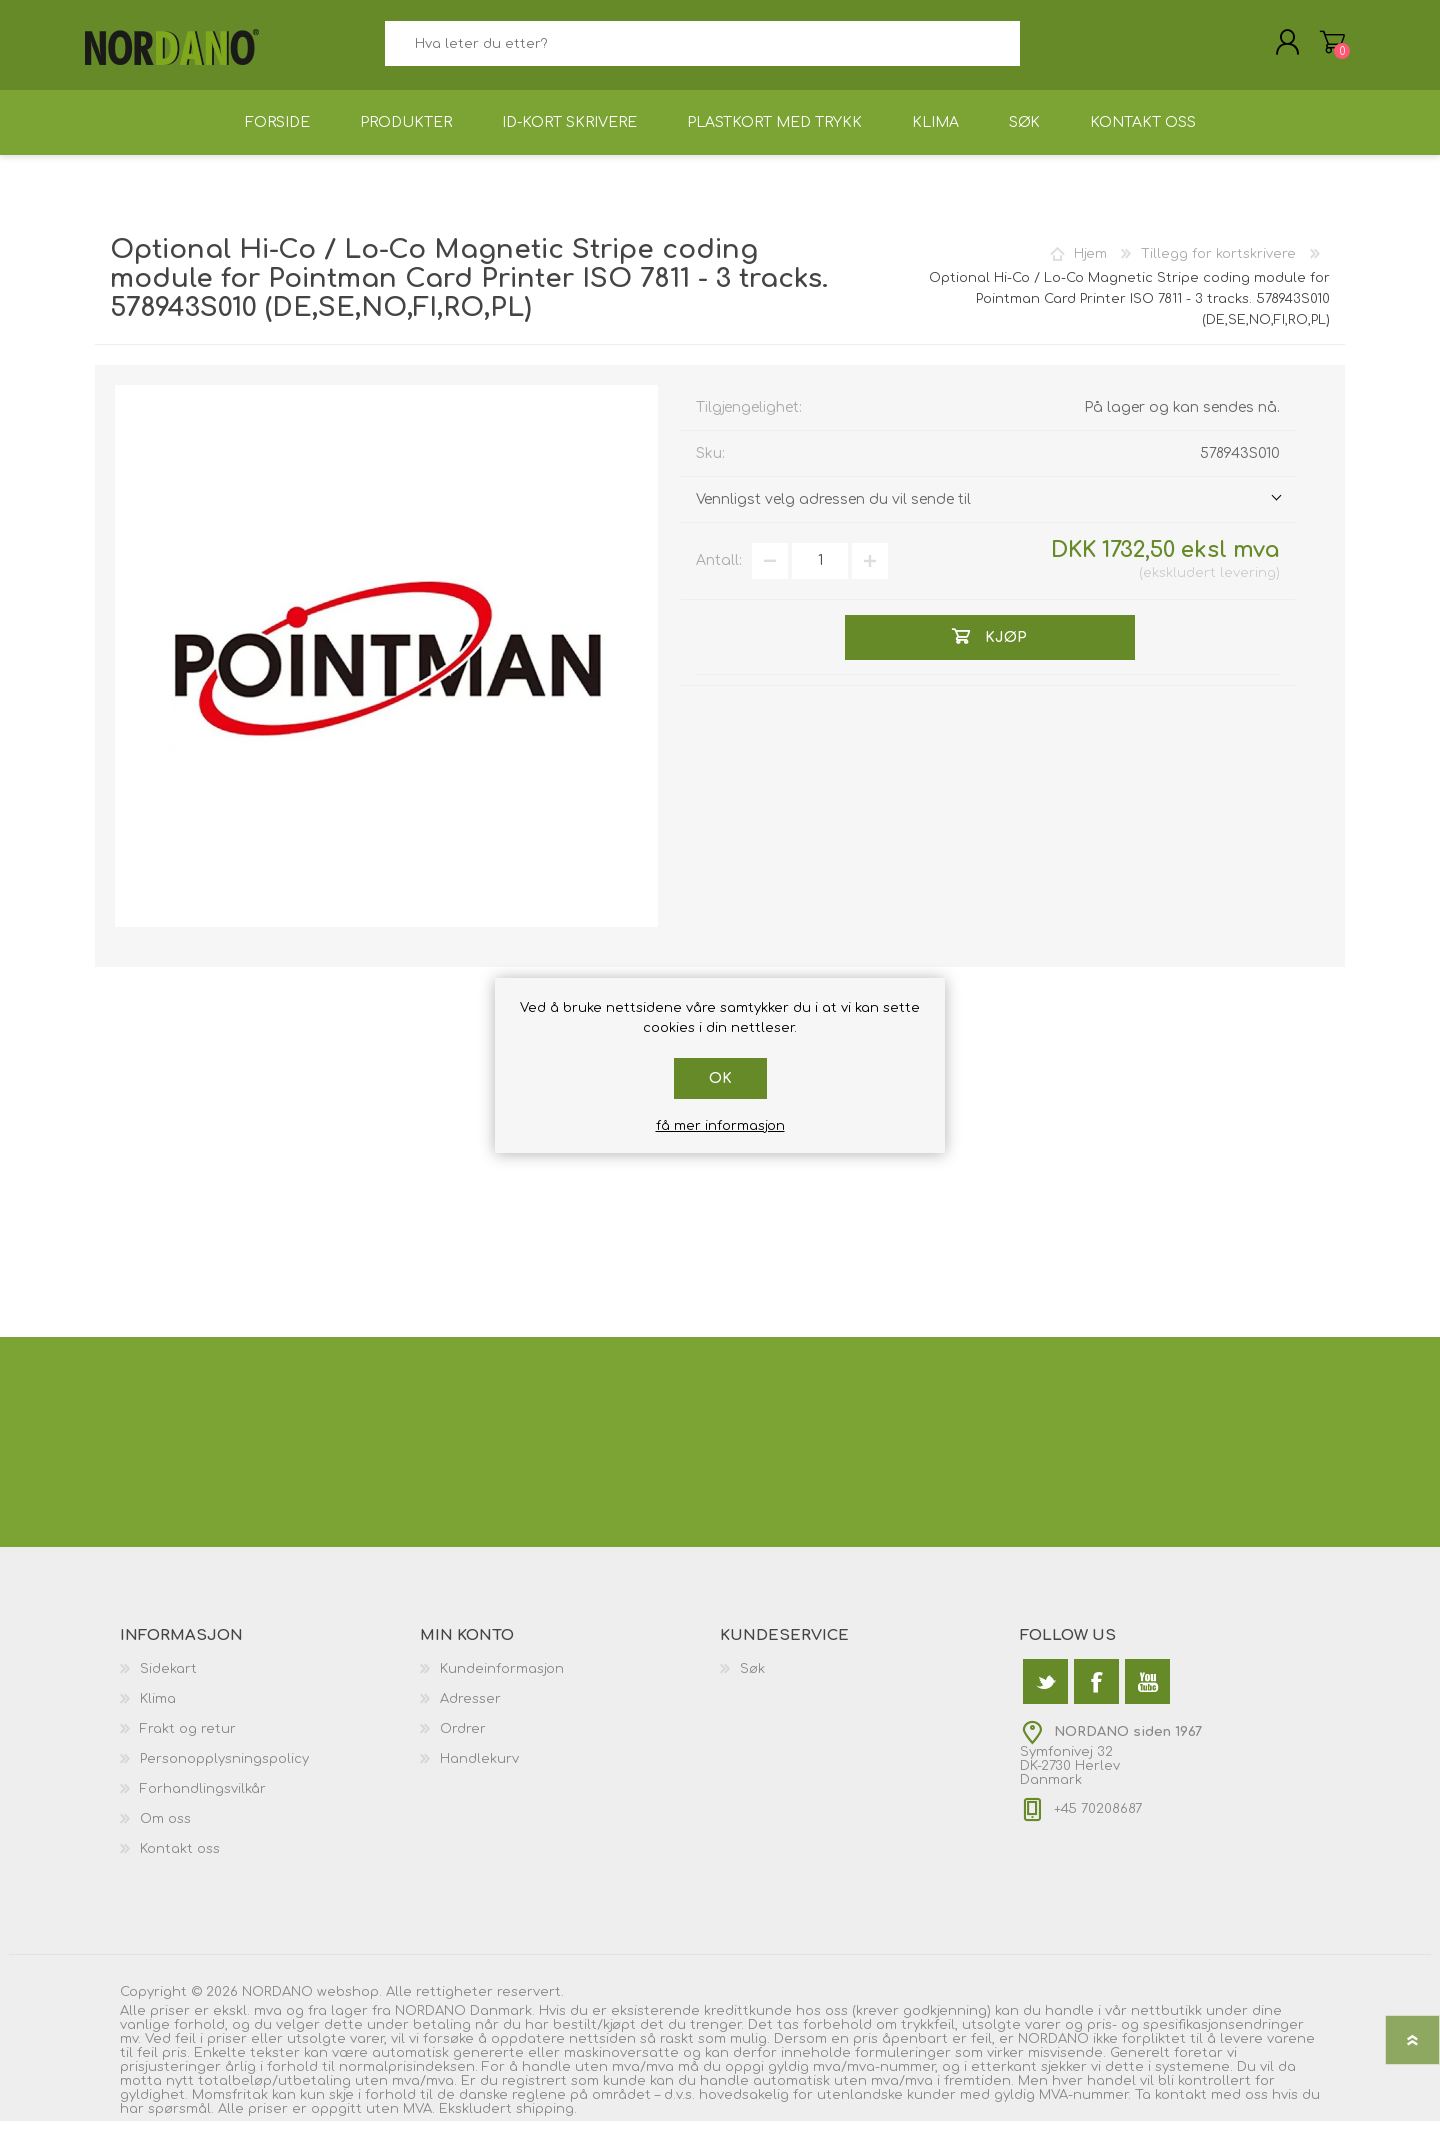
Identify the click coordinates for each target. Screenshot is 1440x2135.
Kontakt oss (180, 1863)
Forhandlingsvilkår (203, 1803)
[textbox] (702, 50)
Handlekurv (1322, 49)
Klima (158, 1713)
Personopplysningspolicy (224, 1773)
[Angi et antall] (820, 575)
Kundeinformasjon (502, 1683)
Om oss (165, 1833)
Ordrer (463, 1743)
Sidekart (168, 1683)
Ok (720, 1078)
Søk (1042, 50)
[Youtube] (1147, 1695)
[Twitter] (1045, 1695)
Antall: (719, 574)
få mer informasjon (720, 1126)
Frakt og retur (188, 1743)
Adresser (470, 1713)
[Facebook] (1096, 1695)
